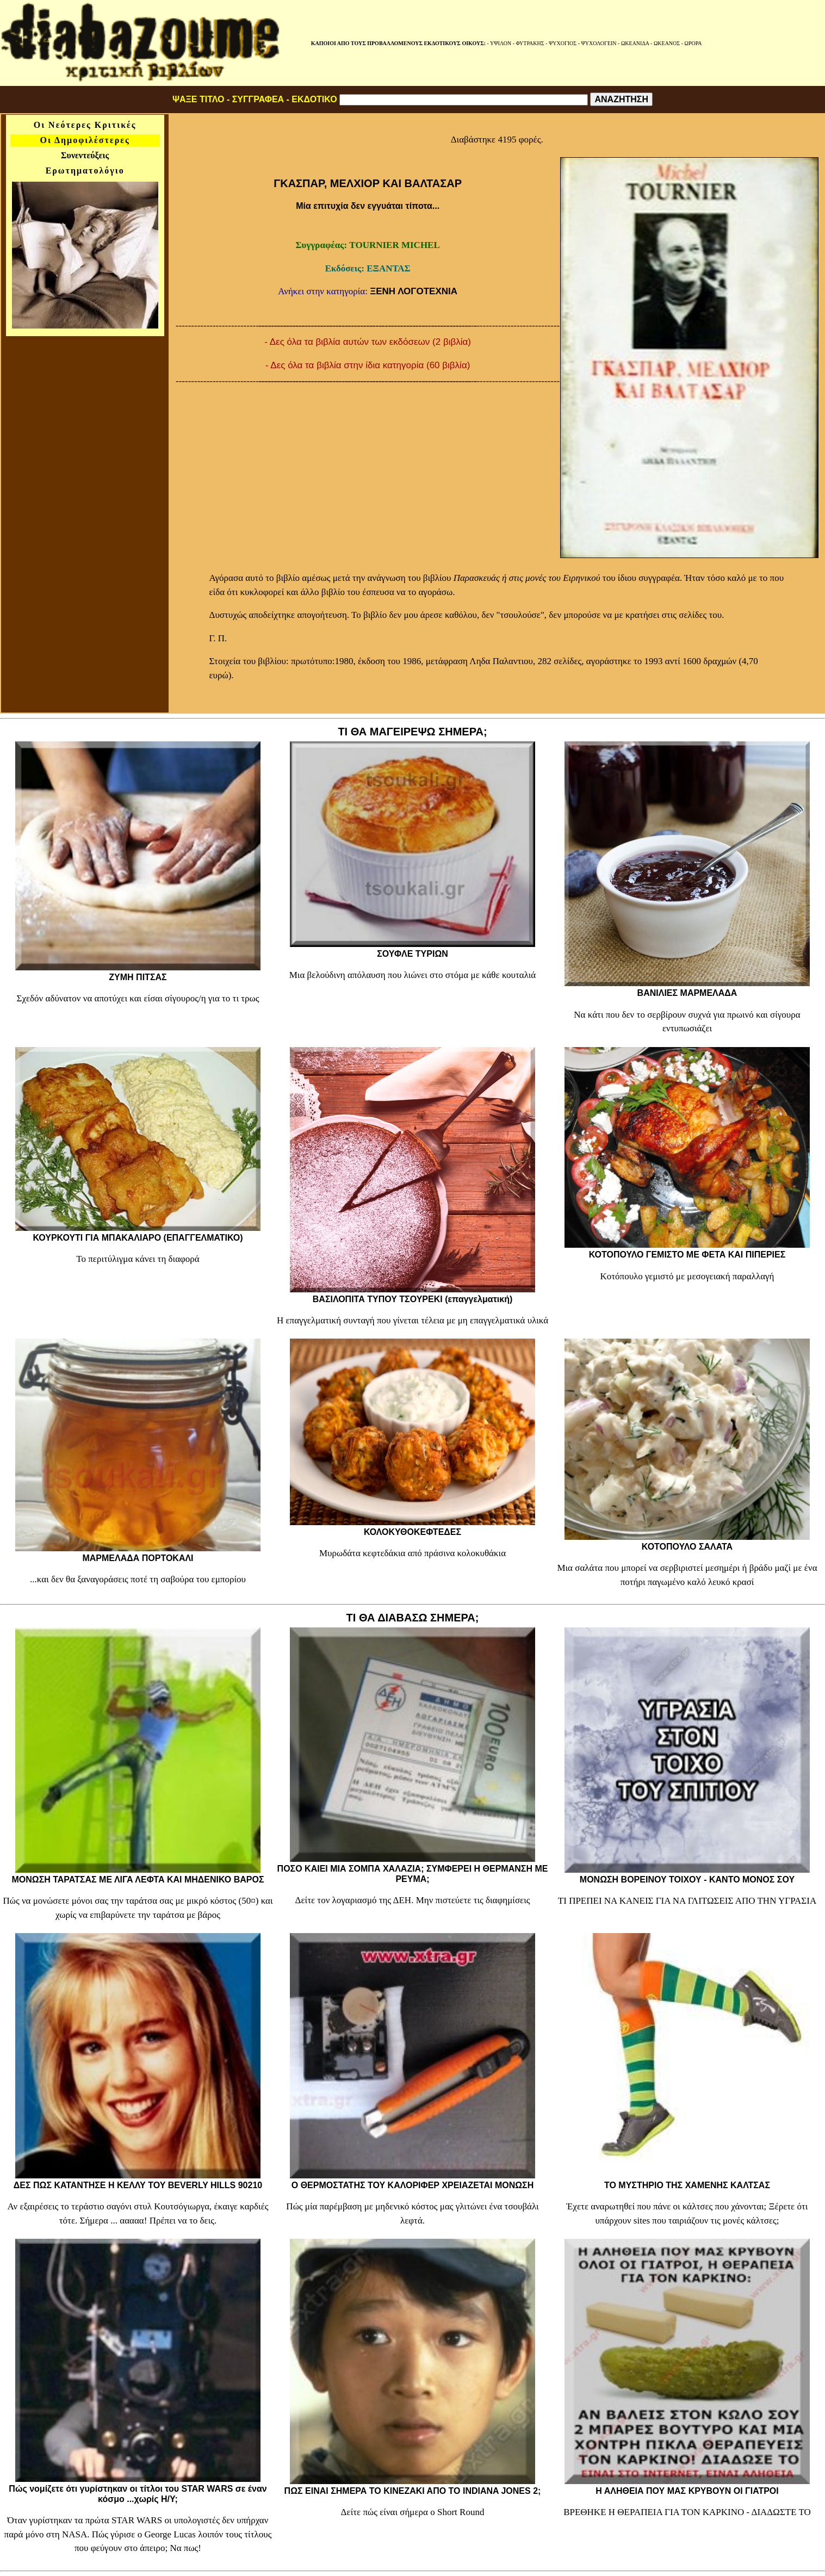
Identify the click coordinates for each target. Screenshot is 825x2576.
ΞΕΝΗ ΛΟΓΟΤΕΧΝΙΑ (413, 291)
